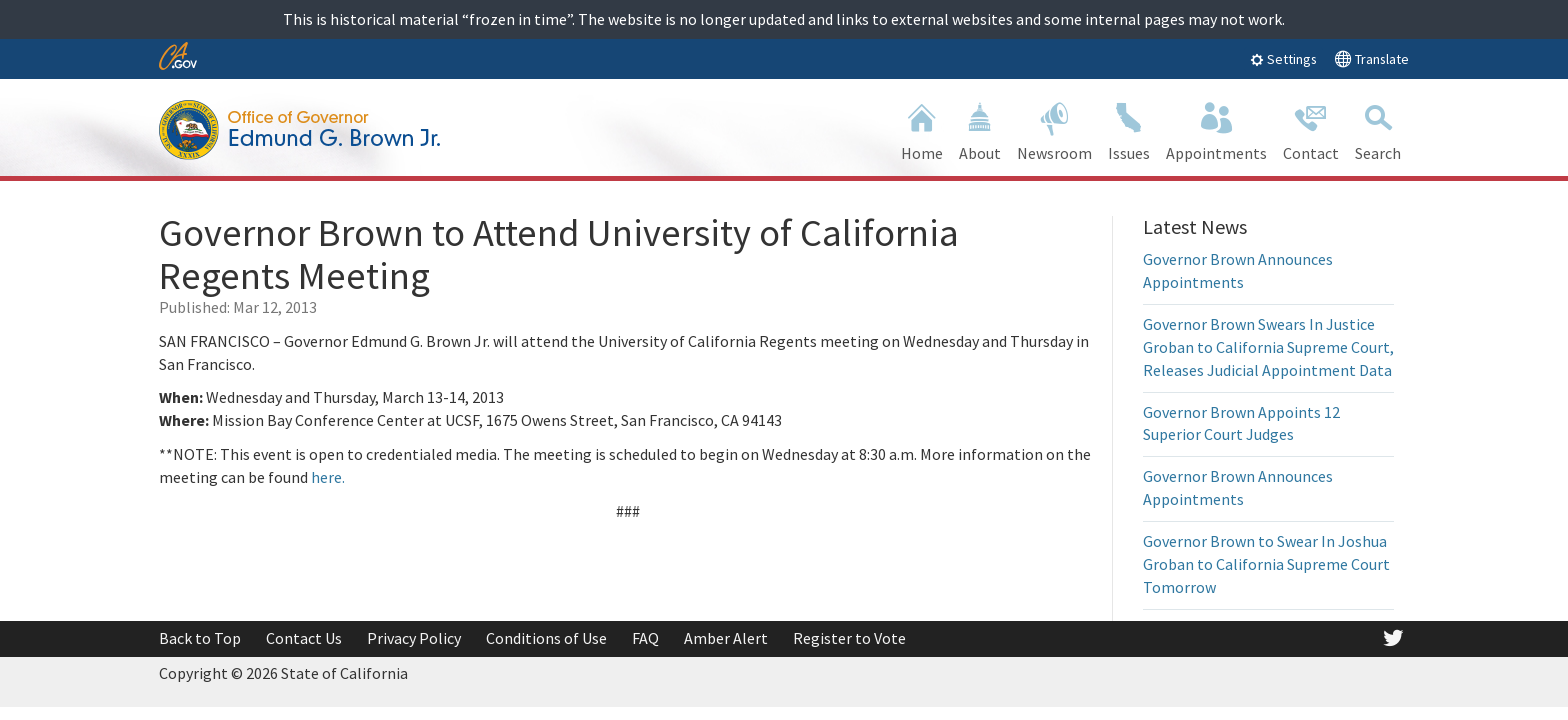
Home (922, 129)
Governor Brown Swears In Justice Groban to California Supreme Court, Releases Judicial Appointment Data (1268, 347)
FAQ (645, 638)
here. (328, 477)
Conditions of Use (546, 638)
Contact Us (304, 638)
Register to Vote (849, 638)
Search (1378, 129)
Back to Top (200, 638)
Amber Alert (726, 638)
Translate (1371, 58)
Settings (1283, 59)
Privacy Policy (414, 638)
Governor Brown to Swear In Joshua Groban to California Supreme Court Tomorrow (1266, 564)
